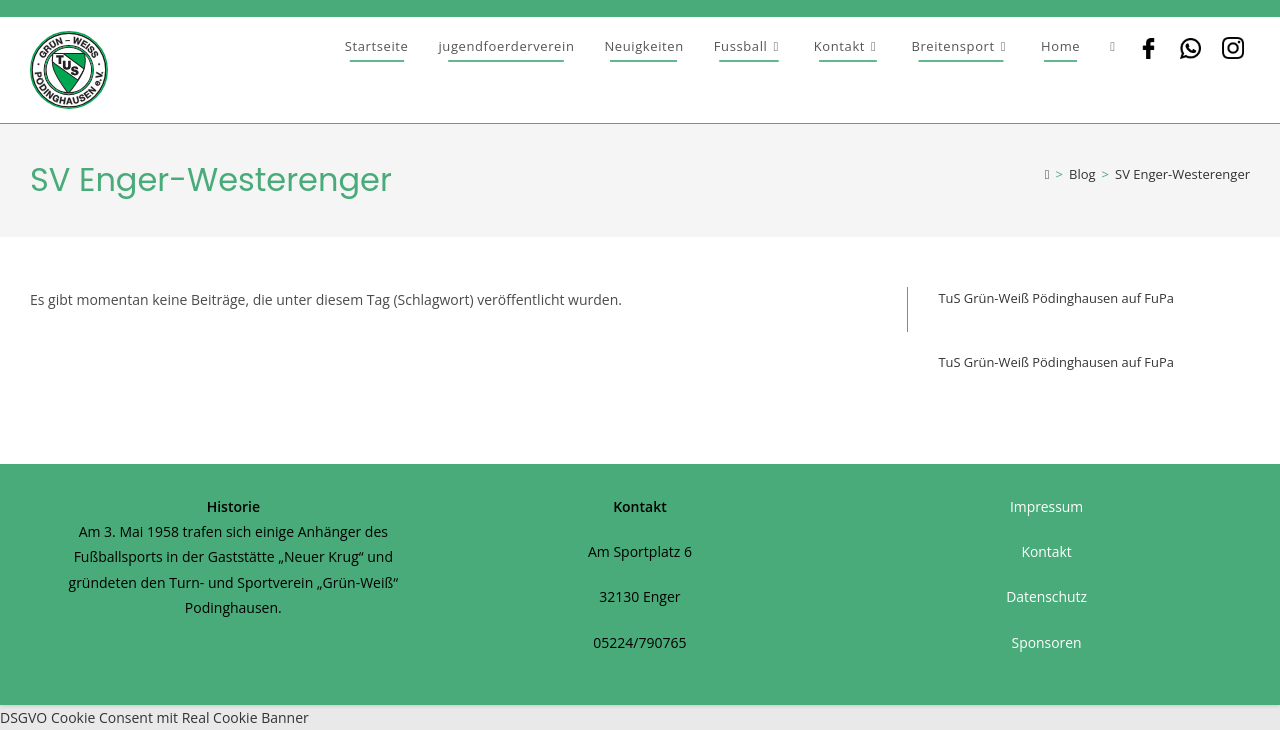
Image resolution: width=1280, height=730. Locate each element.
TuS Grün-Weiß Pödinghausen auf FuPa (1056, 298)
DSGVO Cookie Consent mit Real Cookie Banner (154, 717)
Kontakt (1046, 551)
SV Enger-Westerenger (1182, 174)
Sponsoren (1046, 642)
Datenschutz (1046, 596)
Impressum (1047, 506)
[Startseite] (1047, 174)
